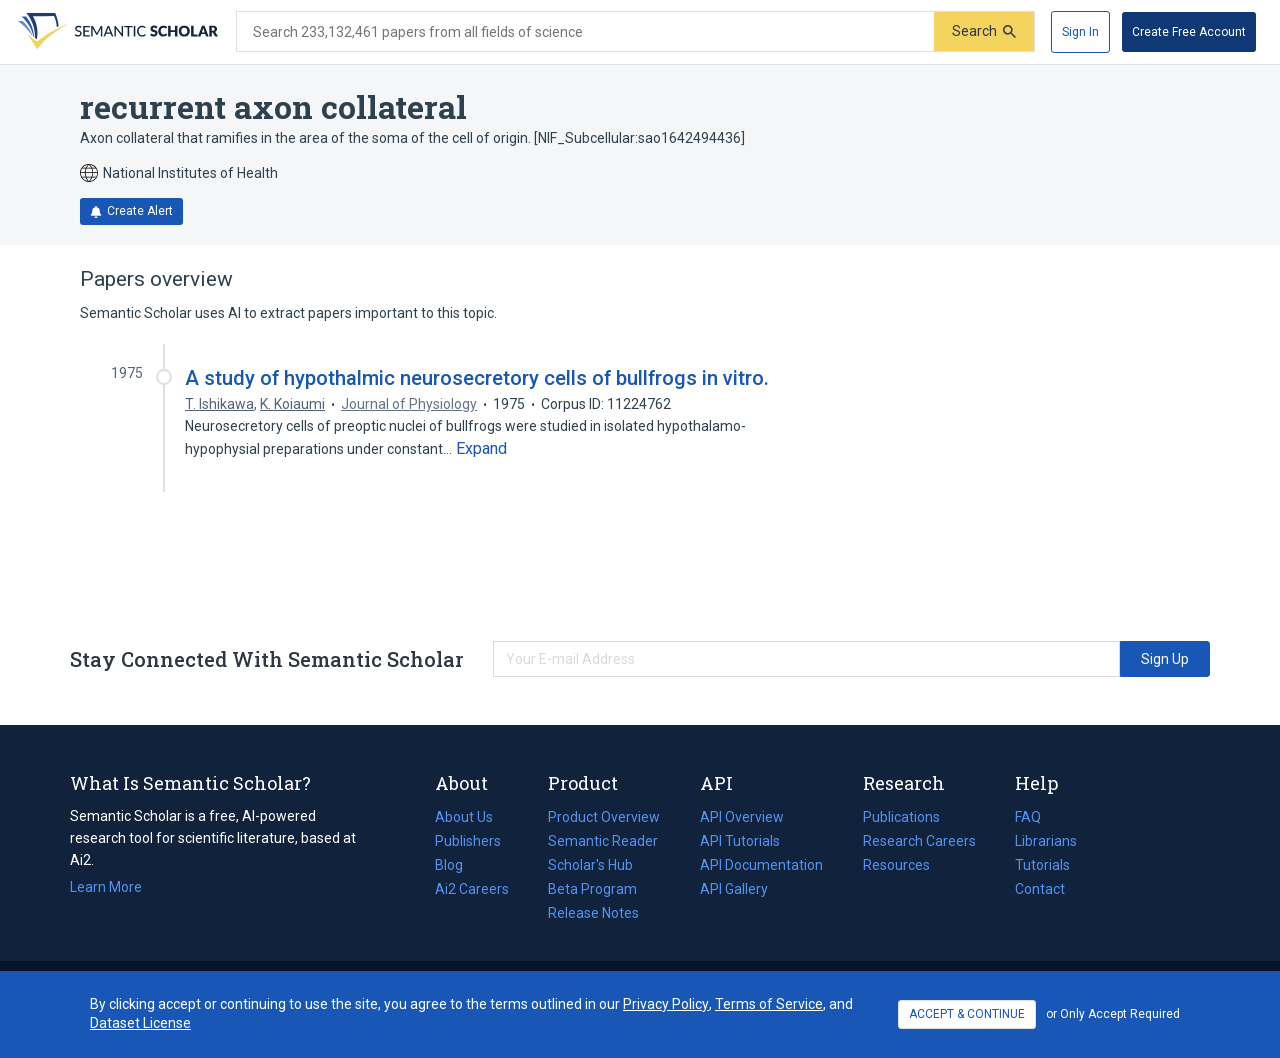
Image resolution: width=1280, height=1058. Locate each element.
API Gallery (734, 889)
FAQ (1028, 817)
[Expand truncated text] (481, 449)
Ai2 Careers (472, 889)
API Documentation (761, 865)
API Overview (742, 817)
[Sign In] (1080, 32)
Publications (901, 817)
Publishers (468, 841)
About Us (464, 817)
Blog (457, 865)
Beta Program (592, 889)
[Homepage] (116, 32)
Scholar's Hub (590, 865)
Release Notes (593, 913)
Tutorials (1042, 865)
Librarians (1046, 841)
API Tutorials (740, 841)
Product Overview (604, 817)
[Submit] (984, 31)
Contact (1040, 889)
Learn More (106, 887)
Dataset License (140, 1023)
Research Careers (919, 841)
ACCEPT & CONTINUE (967, 1014)
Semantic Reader (603, 841)
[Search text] (585, 32)
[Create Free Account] (1189, 32)
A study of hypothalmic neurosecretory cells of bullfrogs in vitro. (477, 378)
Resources (896, 865)
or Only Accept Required (1113, 1014)
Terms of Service (769, 1004)
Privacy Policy (666, 1004)
